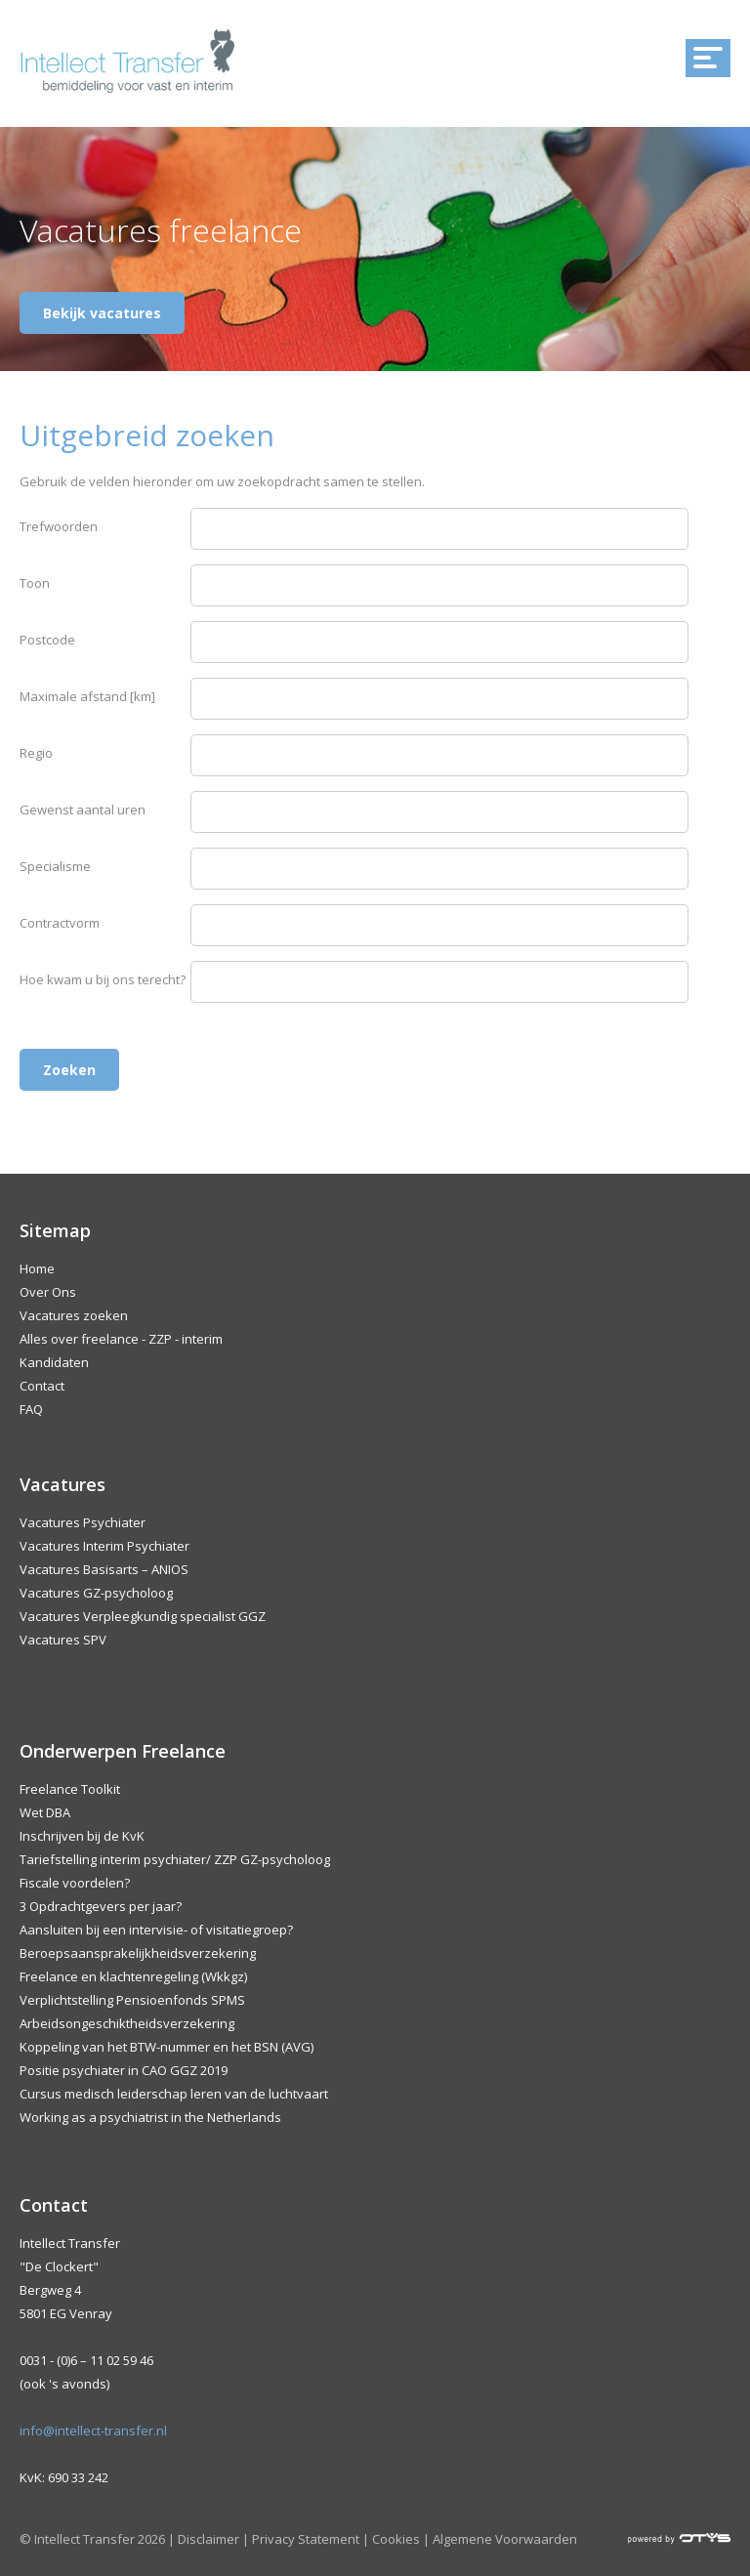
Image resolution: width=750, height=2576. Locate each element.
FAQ (31, 1409)
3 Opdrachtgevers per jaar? (101, 1906)
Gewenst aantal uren (83, 809)
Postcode (47, 639)
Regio (36, 753)
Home (37, 1268)
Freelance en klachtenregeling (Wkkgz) (133, 1976)
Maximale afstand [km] (87, 696)
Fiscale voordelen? (75, 1882)
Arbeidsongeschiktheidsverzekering (127, 2023)
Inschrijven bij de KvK (82, 1836)
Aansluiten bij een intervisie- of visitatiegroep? (156, 1929)
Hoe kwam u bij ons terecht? (103, 979)
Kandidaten (54, 1362)
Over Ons (48, 1292)
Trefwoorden (59, 526)
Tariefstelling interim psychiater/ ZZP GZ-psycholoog (175, 1859)
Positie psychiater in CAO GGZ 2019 (124, 2070)
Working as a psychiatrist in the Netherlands (150, 2117)
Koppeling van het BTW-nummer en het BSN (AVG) (166, 2047)
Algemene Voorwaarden (505, 2539)
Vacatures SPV (63, 1639)
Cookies (396, 2539)
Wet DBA (45, 1812)
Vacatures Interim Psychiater (104, 1546)
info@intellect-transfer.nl (93, 2430)
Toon (35, 583)
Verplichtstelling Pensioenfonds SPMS (132, 2000)
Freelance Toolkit (70, 1789)
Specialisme (55, 866)
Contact (42, 1385)
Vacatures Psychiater (83, 1522)
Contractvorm (60, 923)
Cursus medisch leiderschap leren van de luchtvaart (174, 2093)
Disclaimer (208, 2539)
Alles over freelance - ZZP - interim (121, 1339)
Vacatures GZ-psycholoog (96, 1592)
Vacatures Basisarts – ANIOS (104, 1569)
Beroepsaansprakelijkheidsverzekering (138, 1953)
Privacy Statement (305, 2539)
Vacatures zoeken (74, 1315)
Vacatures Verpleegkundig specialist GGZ (143, 1616)
